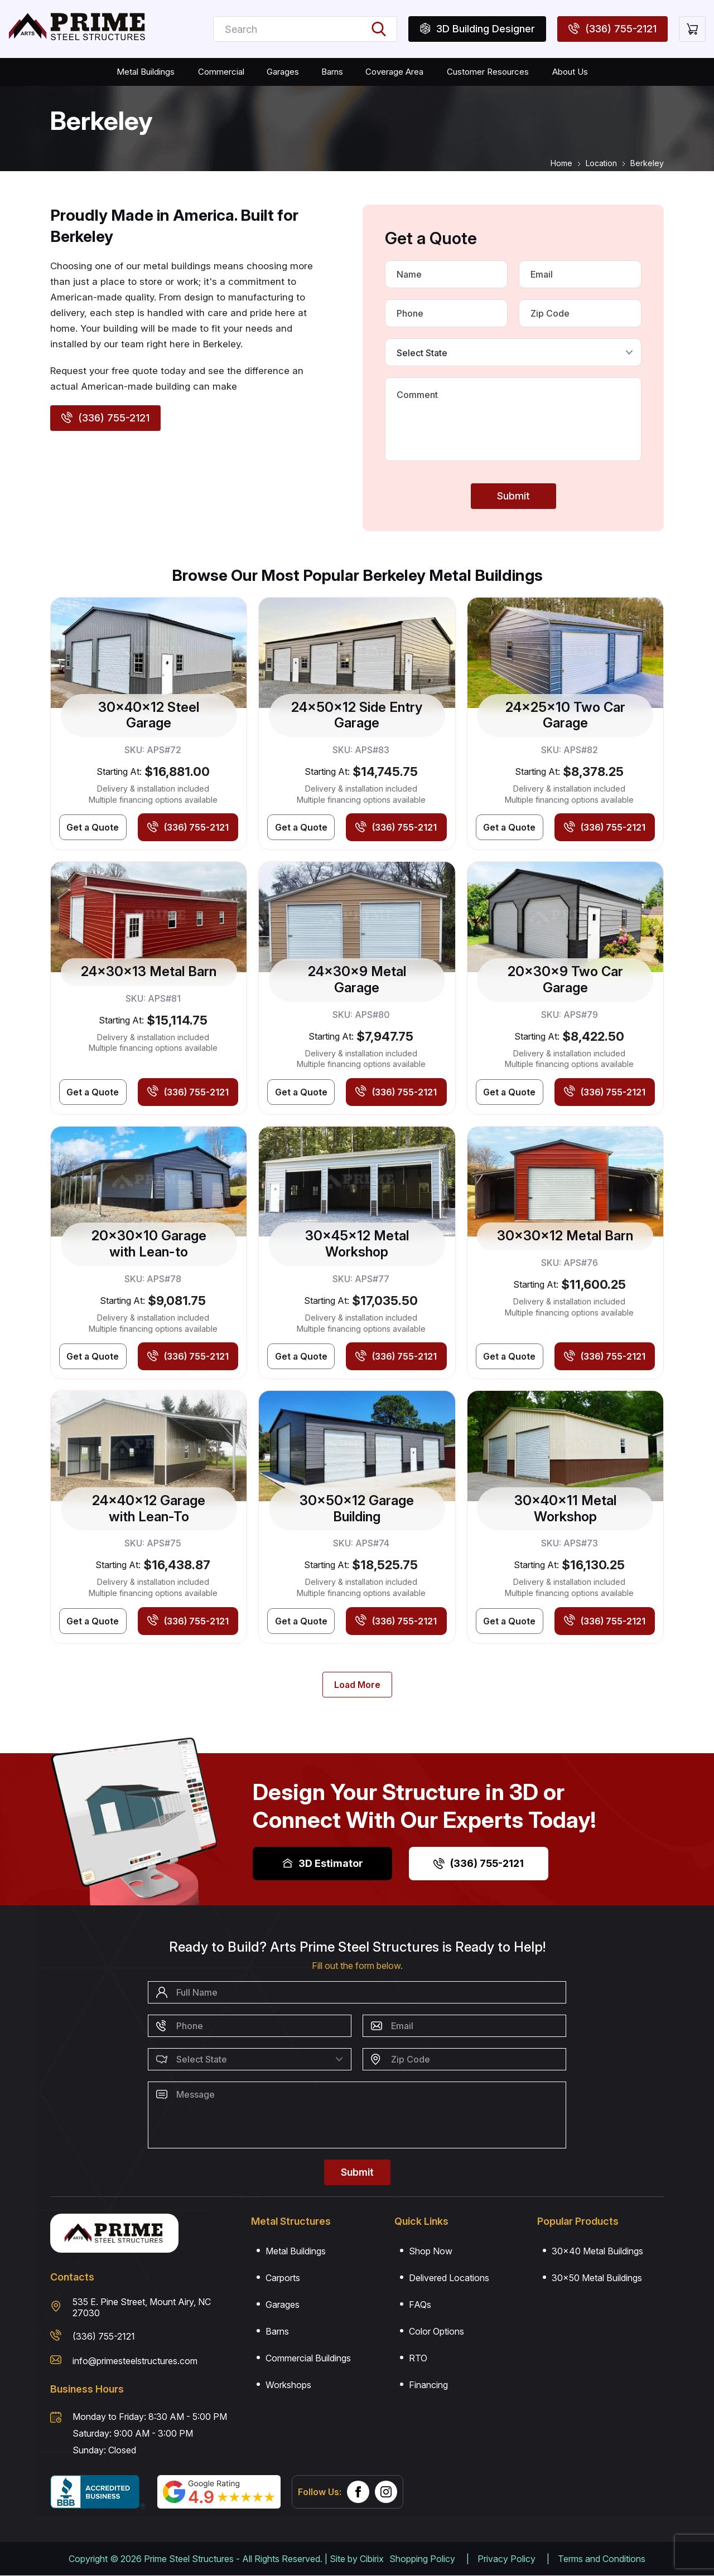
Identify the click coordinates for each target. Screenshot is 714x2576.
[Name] (446, 274)
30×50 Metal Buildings (597, 2277)
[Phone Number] (446, 313)
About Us (564, 71)
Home (561, 163)
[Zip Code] (580, 313)
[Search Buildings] (375, 29)
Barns (331, 71)
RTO (418, 2358)
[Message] (513, 419)
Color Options (436, 2331)
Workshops (288, 2384)
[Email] (580, 274)
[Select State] (513, 352)
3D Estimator (322, 1863)
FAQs (420, 2304)
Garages (282, 71)
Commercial (223, 71)
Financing (428, 2384)
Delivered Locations (449, 2277)
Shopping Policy (422, 2558)
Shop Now (430, 2251)
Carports (283, 2277)
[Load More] (357, 1684)
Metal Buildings (149, 71)
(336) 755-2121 (478, 1863)
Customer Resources (484, 71)
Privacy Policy (506, 2558)
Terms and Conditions (601, 2558)
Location (601, 163)
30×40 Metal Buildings (597, 2251)
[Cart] (692, 29)
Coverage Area (392, 71)
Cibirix (372, 2558)
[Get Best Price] (93, 827)
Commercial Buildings (308, 2358)
